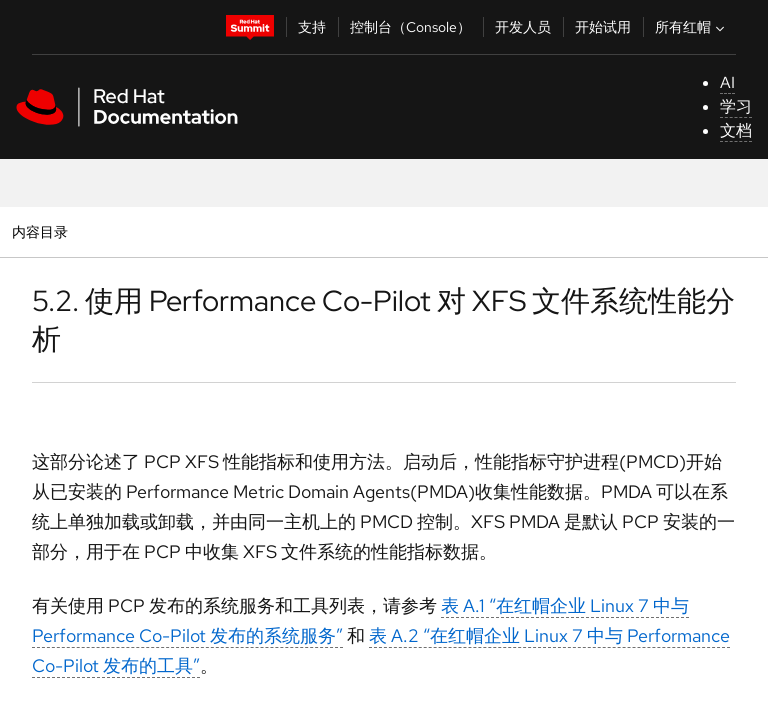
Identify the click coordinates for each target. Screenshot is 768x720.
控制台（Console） (410, 27)
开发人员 (523, 27)
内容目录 (39, 231)
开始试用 (603, 27)
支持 (312, 27)
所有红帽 (692, 27)
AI (727, 82)
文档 (736, 130)
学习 (736, 106)
